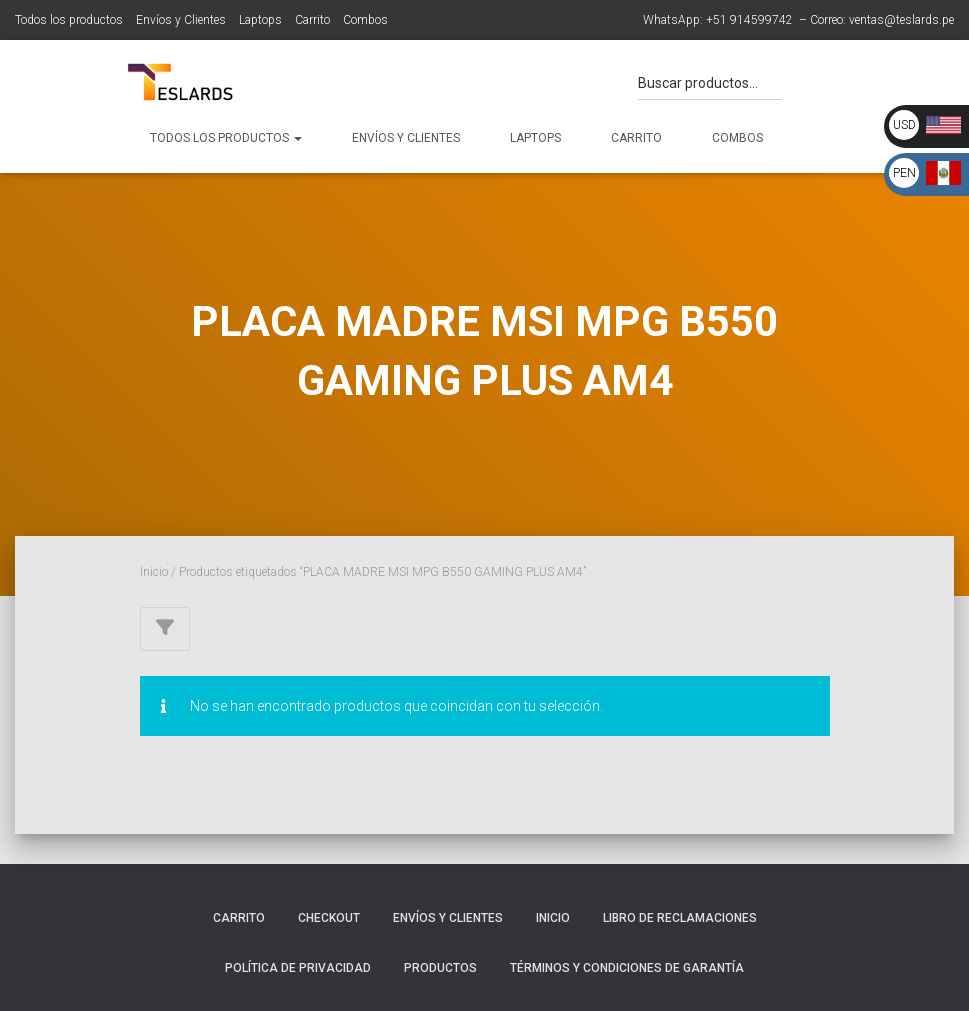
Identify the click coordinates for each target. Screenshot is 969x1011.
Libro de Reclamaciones (680, 918)
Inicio (154, 572)
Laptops (260, 20)
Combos (365, 20)
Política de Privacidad (298, 968)
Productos (440, 968)
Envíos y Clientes (181, 20)
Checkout (329, 918)
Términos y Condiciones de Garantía (627, 968)
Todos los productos (69, 20)
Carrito (312, 20)
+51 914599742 (749, 20)
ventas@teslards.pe (901, 20)
